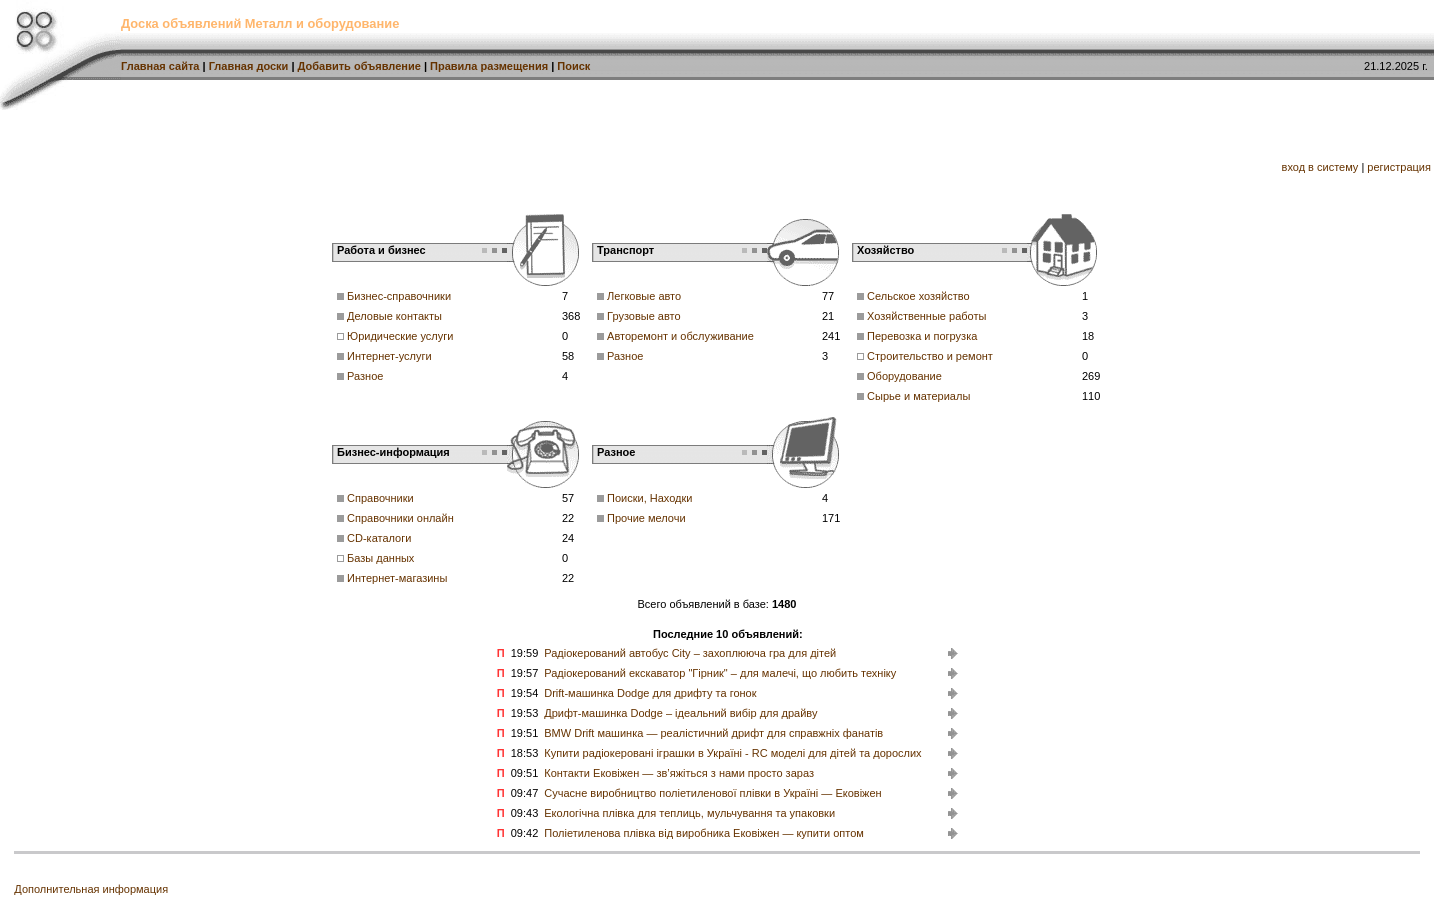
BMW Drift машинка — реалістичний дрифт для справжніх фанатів (713, 733)
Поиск (573, 66)
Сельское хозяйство (918, 296)
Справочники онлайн (400, 518)
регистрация (1399, 167)
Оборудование (904, 376)
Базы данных (380, 558)
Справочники (380, 498)
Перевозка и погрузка (922, 336)
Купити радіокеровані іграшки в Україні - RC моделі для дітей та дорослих (732, 753)
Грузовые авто (644, 316)
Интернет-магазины (397, 578)
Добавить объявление (359, 66)
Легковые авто (644, 296)
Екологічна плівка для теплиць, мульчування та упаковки (689, 813)
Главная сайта (160, 66)
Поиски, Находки (649, 498)
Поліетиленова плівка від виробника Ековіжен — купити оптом (704, 833)
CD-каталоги (379, 538)
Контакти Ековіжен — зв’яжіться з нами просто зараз (679, 773)
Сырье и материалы (918, 396)
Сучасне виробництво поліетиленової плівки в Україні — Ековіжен (712, 793)
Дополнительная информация (91, 889)
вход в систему (1320, 167)
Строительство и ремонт (930, 356)
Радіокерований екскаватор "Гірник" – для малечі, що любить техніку (720, 673)
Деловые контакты (394, 316)
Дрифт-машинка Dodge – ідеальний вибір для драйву (680, 713)
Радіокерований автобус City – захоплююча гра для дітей (690, 653)
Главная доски (249, 66)
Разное (365, 376)
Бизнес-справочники (399, 296)
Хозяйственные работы (926, 316)
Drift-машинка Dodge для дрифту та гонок (650, 693)
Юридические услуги (400, 336)
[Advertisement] (593, 155)
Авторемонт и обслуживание (680, 336)
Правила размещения (489, 66)
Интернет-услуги (389, 356)
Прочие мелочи (646, 518)
